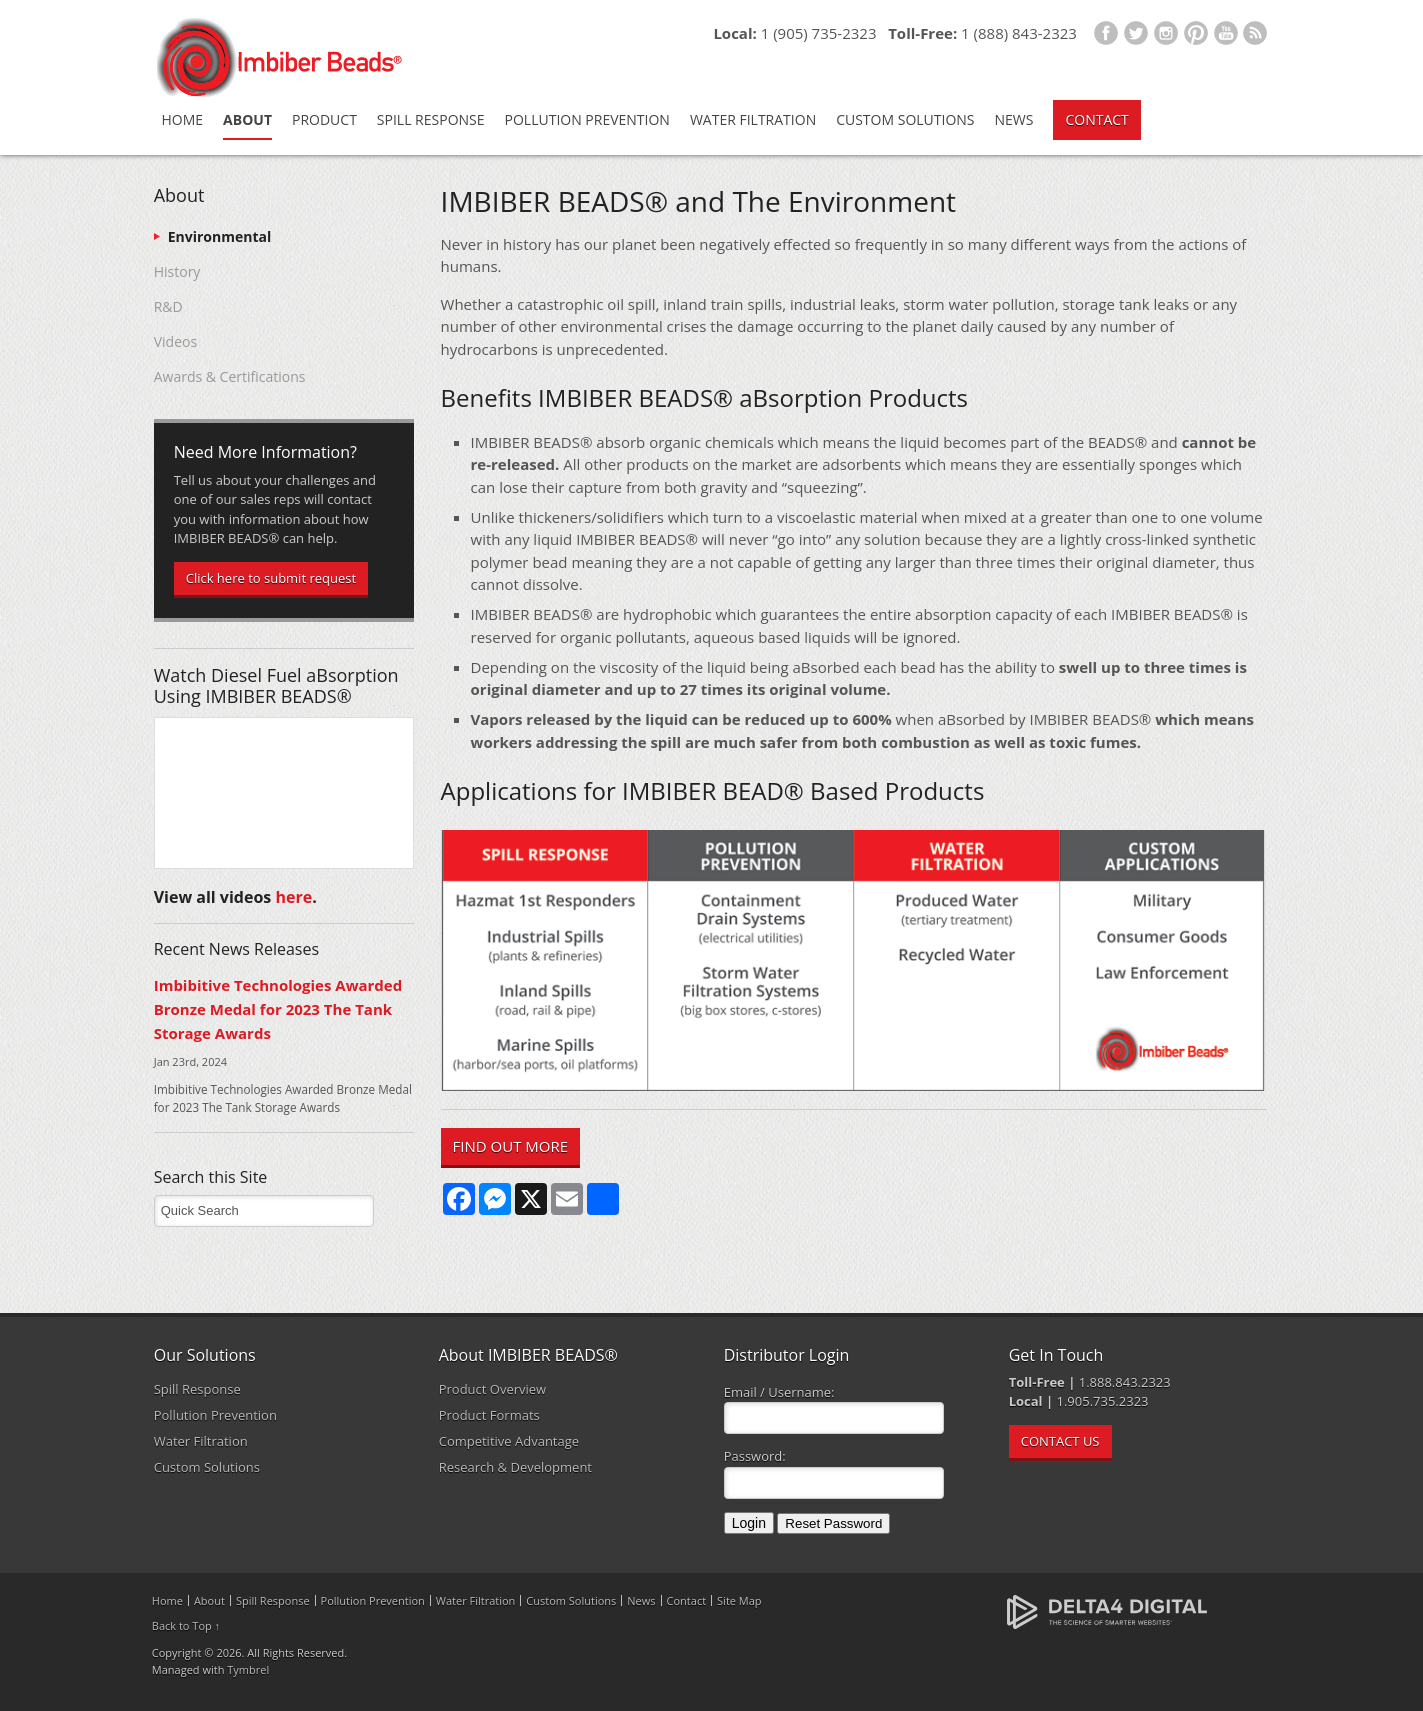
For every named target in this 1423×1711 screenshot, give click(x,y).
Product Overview (493, 1389)
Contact (1096, 119)
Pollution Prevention (587, 119)
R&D (168, 306)
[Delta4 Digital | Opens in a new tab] (1107, 1610)
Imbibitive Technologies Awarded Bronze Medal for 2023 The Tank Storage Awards (278, 1009)
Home (183, 119)
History (177, 271)
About (247, 119)
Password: (755, 1456)
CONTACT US (1060, 1441)
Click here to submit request (271, 578)
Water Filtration (753, 119)
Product (324, 119)
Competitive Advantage (509, 1441)
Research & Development (515, 1467)
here (293, 897)
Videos (175, 341)
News (1014, 119)
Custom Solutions (905, 119)
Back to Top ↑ (186, 1625)
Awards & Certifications (230, 376)
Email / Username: (779, 1392)
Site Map (739, 1600)
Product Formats (489, 1415)
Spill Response (431, 119)
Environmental (220, 236)
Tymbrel (248, 1669)
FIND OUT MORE (511, 1146)
